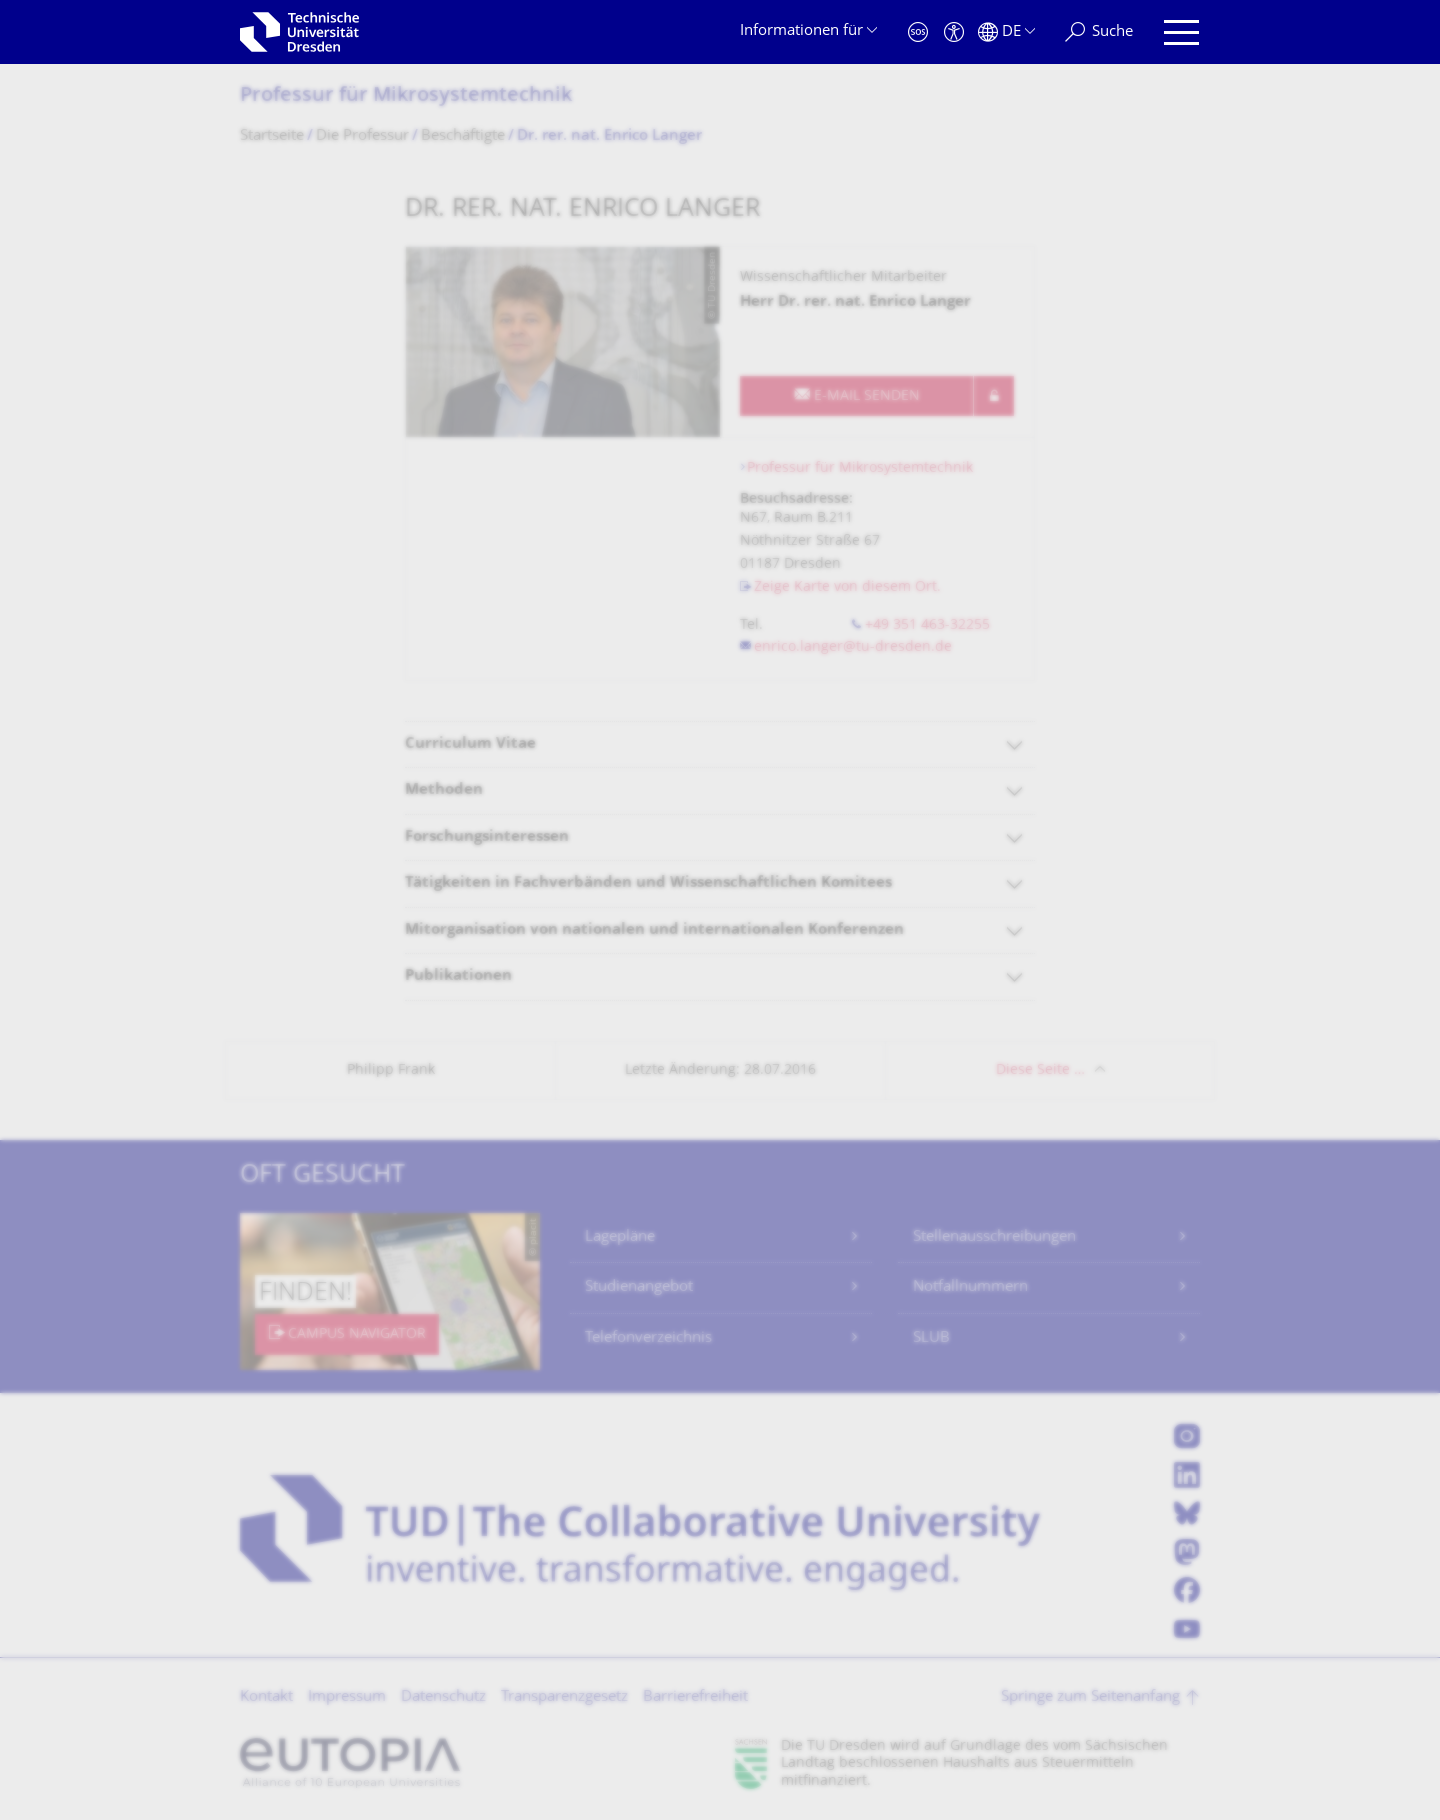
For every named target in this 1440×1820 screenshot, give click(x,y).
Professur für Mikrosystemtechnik (406, 96)
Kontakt (266, 1697)
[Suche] (1099, 32)
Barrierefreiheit (695, 1697)
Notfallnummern (970, 1287)
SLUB (931, 1338)
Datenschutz (443, 1697)
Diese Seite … (1040, 1070)
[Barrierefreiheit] (954, 32)
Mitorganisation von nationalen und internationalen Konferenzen (654, 930)
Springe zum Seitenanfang (1090, 1697)
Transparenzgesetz (564, 1697)
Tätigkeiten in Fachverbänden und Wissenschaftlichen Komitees (648, 883)
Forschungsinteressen (487, 837)
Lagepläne (620, 1237)
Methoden (444, 790)
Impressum (347, 1697)
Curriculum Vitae (470, 744)
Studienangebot (639, 1287)
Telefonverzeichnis (648, 1338)
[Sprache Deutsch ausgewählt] (1006, 32)
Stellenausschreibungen (994, 1237)
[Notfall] (918, 32)
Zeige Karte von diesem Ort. (847, 587)
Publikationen (458, 976)
